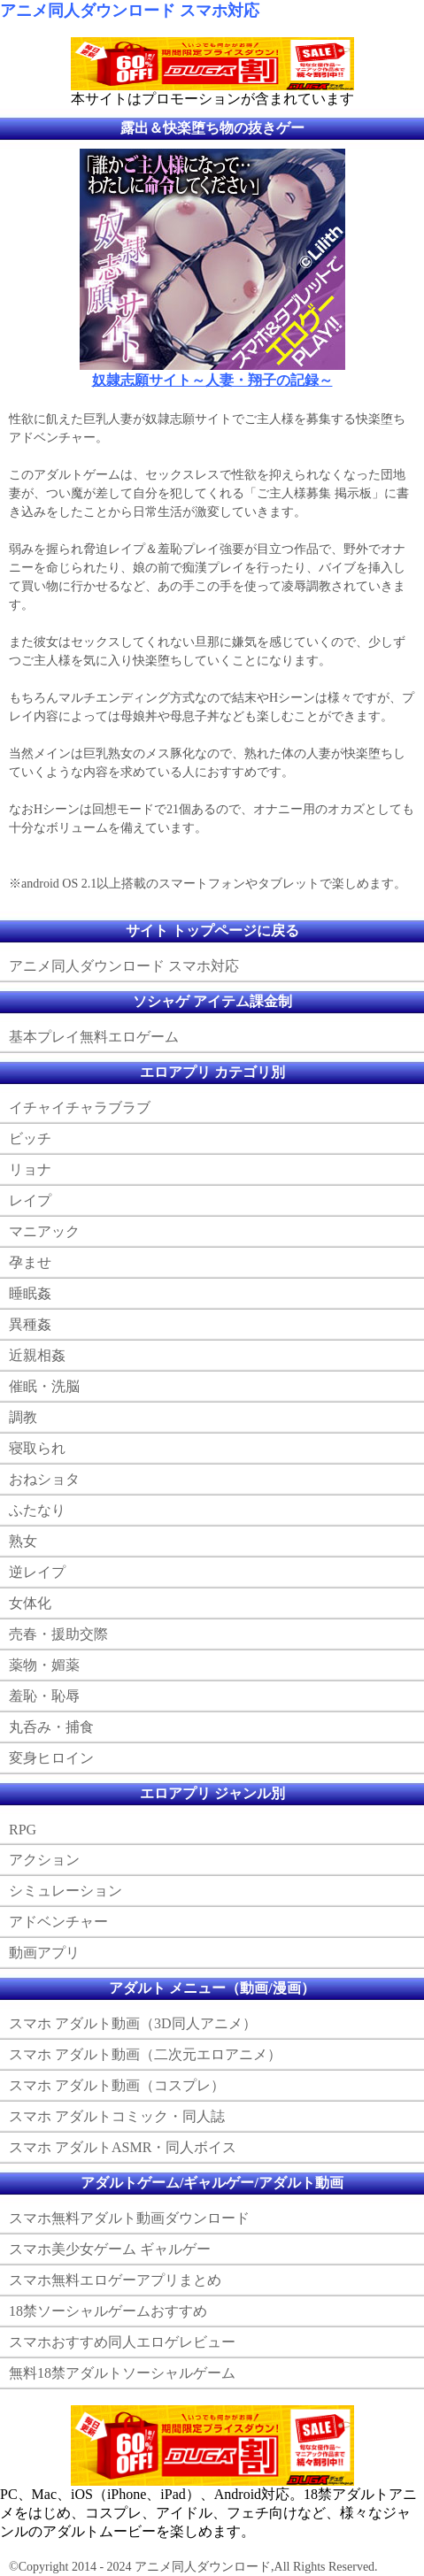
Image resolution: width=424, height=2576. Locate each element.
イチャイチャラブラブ (79, 1107)
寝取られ (37, 1448)
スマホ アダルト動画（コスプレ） (117, 2085)
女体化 (30, 1603)
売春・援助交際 (58, 1634)
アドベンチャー (58, 1921)
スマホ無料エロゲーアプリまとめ (115, 2280)
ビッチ (30, 1138)
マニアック (44, 1231)
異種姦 (30, 1324)
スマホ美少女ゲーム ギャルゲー (110, 2249)
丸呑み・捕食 (51, 1726)
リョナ (30, 1169)
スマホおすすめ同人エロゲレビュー (122, 2341)
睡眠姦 (30, 1293)
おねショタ (44, 1479)
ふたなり (37, 1510)
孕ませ (30, 1262)
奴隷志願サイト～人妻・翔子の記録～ (212, 380)
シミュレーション (65, 1890)
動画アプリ (44, 1952)
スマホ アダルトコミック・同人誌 (117, 2116)
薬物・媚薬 (44, 1664)
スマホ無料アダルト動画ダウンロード (129, 2218)
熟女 (23, 1541)
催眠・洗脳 (44, 1386)
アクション (44, 1859)
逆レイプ (37, 1572)
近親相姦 (37, 1355)
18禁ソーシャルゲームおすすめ (108, 2310)
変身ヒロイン (51, 1757)
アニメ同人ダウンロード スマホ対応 (129, 10)
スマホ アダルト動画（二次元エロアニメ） (145, 2054)
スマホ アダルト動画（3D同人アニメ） (133, 2023)
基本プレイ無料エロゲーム (94, 1036)
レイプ (30, 1200)
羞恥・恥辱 (44, 1695)
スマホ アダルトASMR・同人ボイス (122, 2147)
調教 (23, 1417)
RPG (22, 1829)
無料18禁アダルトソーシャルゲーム (122, 2372)
